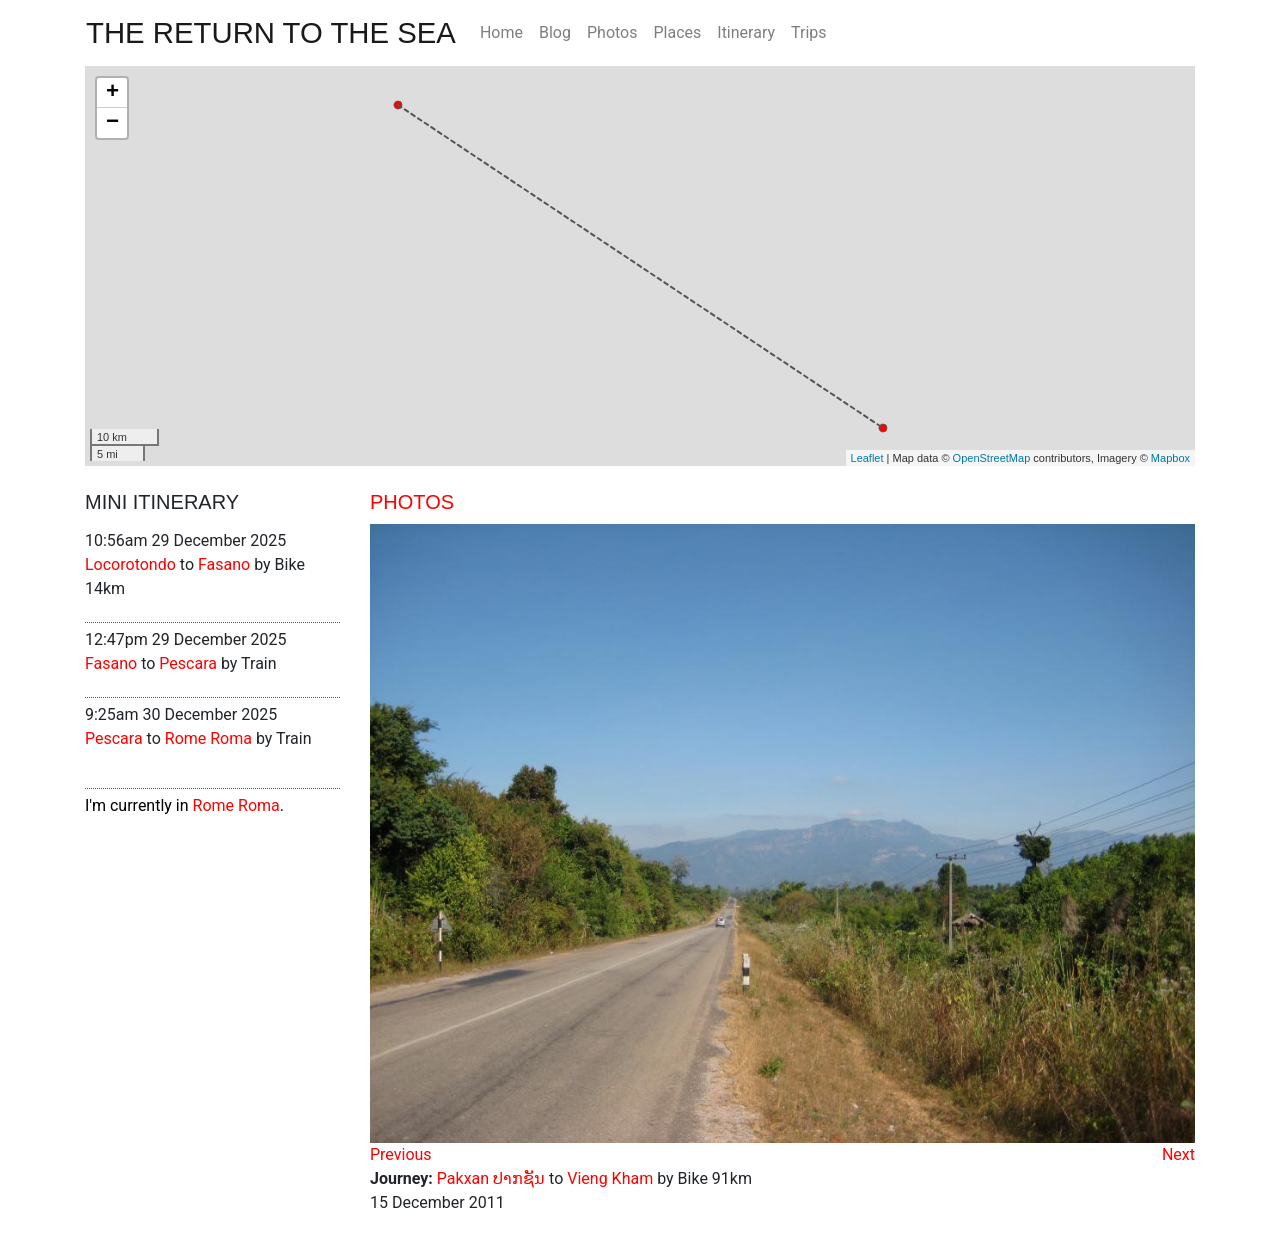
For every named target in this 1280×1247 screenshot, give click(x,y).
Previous (401, 1154)
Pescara (188, 663)
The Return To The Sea (271, 32)
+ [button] (112, 93)
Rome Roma (208, 738)
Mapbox (1170, 458)
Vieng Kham (610, 1178)
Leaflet (867, 458)
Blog (555, 32)
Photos (612, 32)
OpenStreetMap (992, 458)
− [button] (112, 123)
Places (677, 32)
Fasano (224, 564)
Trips (809, 32)
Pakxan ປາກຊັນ (491, 1178)
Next (1178, 1154)
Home (501, 32)
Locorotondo (130, 564)
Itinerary (746, 32)
